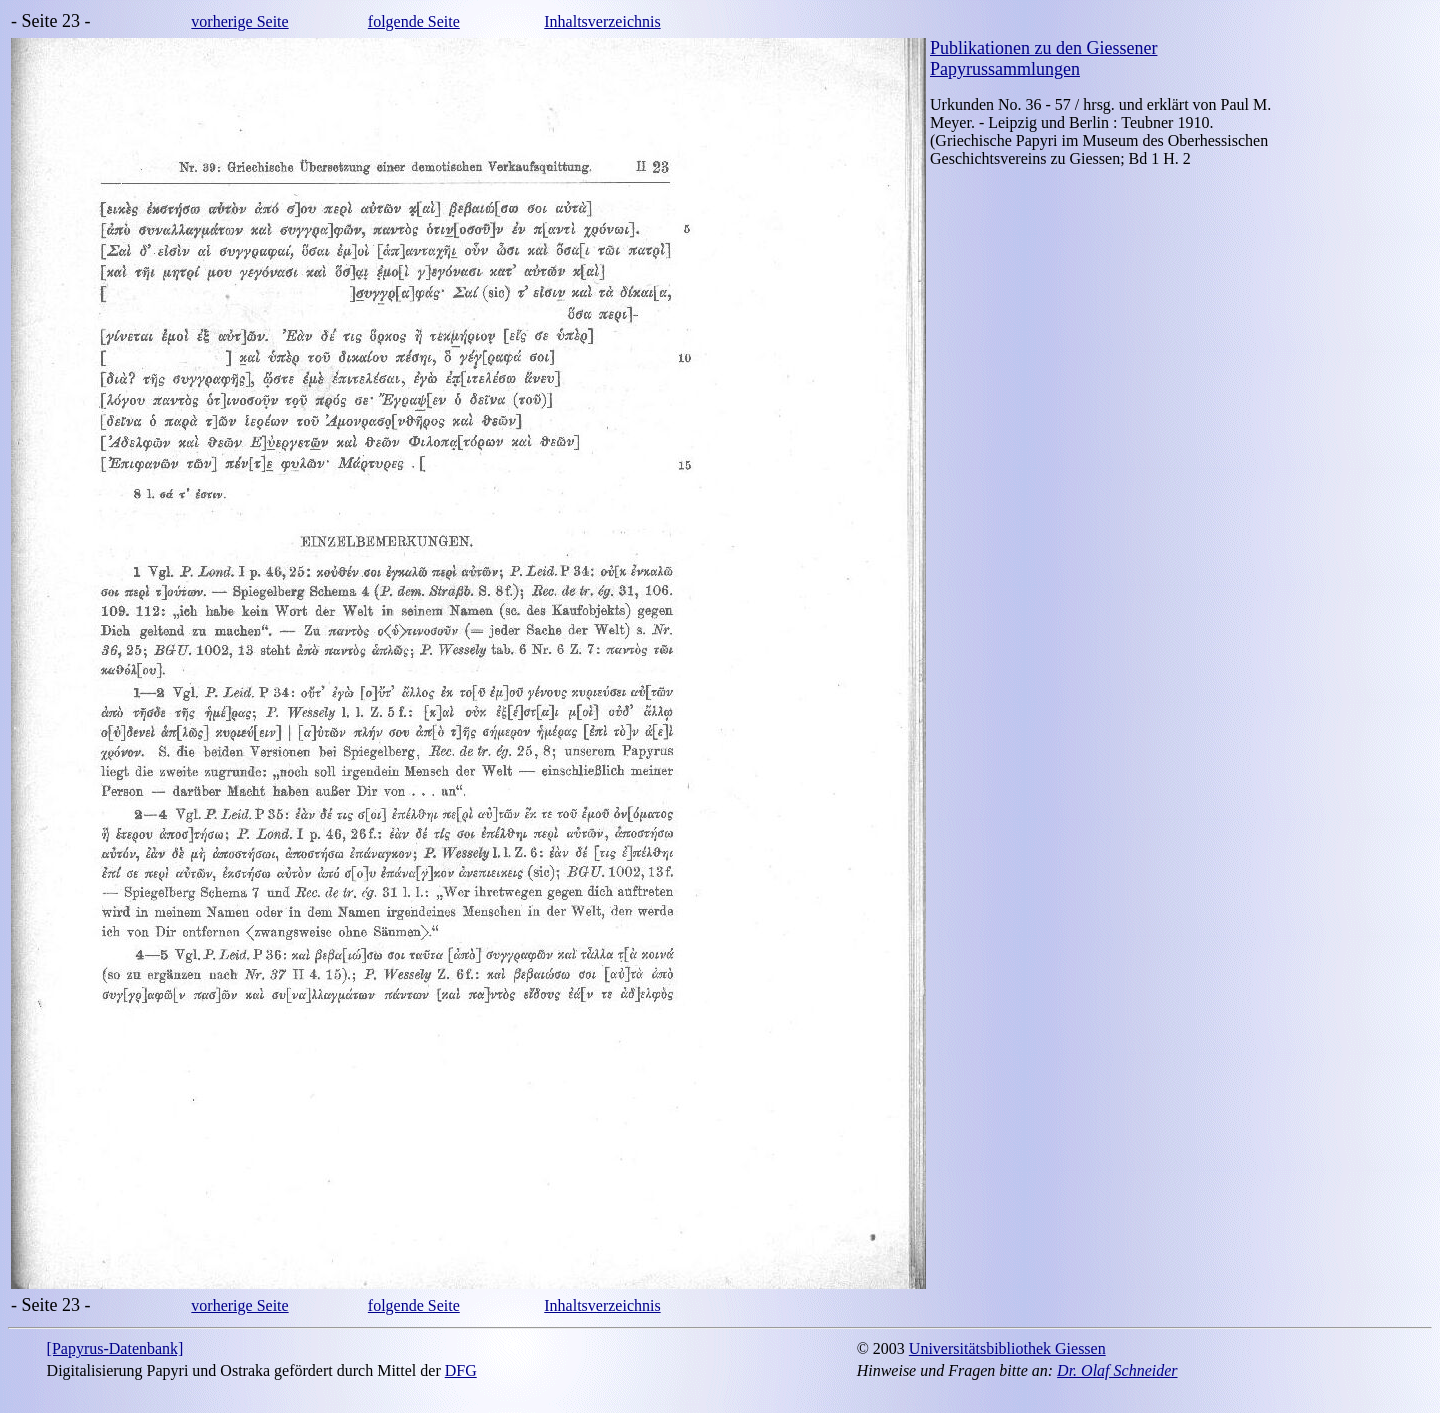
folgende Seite (414, 21)
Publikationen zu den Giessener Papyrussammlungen (1043, 58)
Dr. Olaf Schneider (1117, 1370)
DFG (461, 1370)
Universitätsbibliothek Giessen (1007, 1348)
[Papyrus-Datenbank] (115, 1348)
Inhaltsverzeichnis (602, 21)
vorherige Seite (239, 21)
